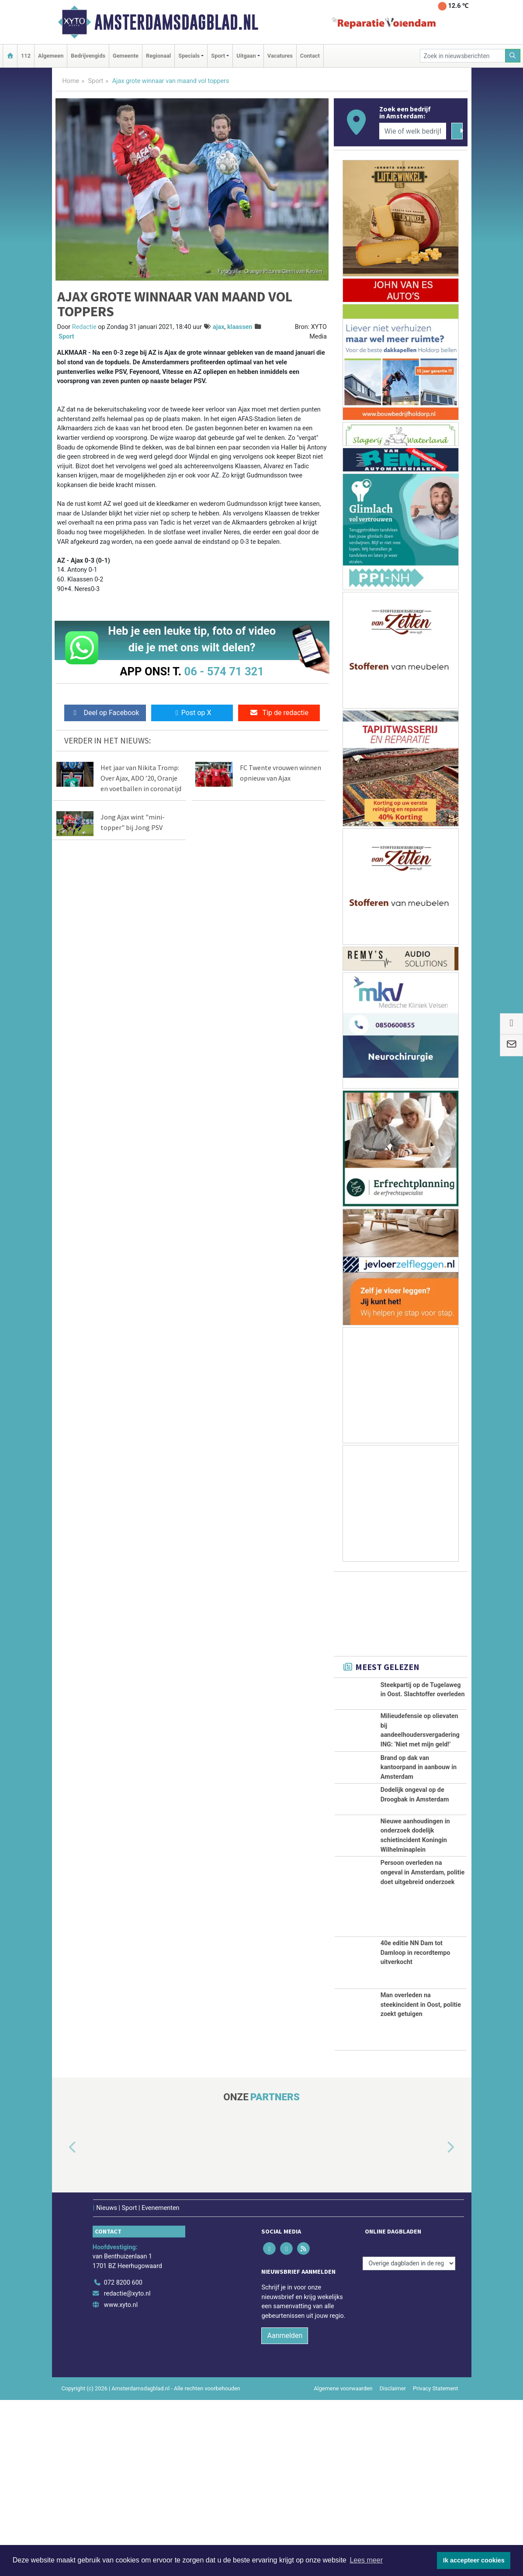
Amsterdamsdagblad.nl (176, 22)
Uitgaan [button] (246, 55)
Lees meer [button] (366, 2560)
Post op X (192, 713)
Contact (310, 55)
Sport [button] (218, 55)
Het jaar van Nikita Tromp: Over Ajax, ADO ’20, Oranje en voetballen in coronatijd (140, 778)
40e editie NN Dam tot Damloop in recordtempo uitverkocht (415, 2129)
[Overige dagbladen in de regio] (409, 2440)
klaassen (240, 327)
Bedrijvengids (88, 55)
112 (26, 55)
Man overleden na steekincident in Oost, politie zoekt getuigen (421, 2181)
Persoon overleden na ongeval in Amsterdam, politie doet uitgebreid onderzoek (423, 2049)
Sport (96, 81)
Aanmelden (284, 2512)
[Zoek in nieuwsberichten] (463, 55)
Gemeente (126, 55)
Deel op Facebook (105, 713)
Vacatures (280, 55)
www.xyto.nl (121, 2481)
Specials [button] (189, 55)
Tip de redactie (278, 713)
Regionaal (158, 55)
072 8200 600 (123, 2458)
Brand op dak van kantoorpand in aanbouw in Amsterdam (419, 1836)
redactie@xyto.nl (127, 2470)
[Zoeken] (513, 55)
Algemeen (50, 55)
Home (71, 81)
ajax (218, 327)
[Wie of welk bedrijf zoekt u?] (413, 131)
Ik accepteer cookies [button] (474, 2560)
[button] (62, 2324)
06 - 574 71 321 (224, 671)
